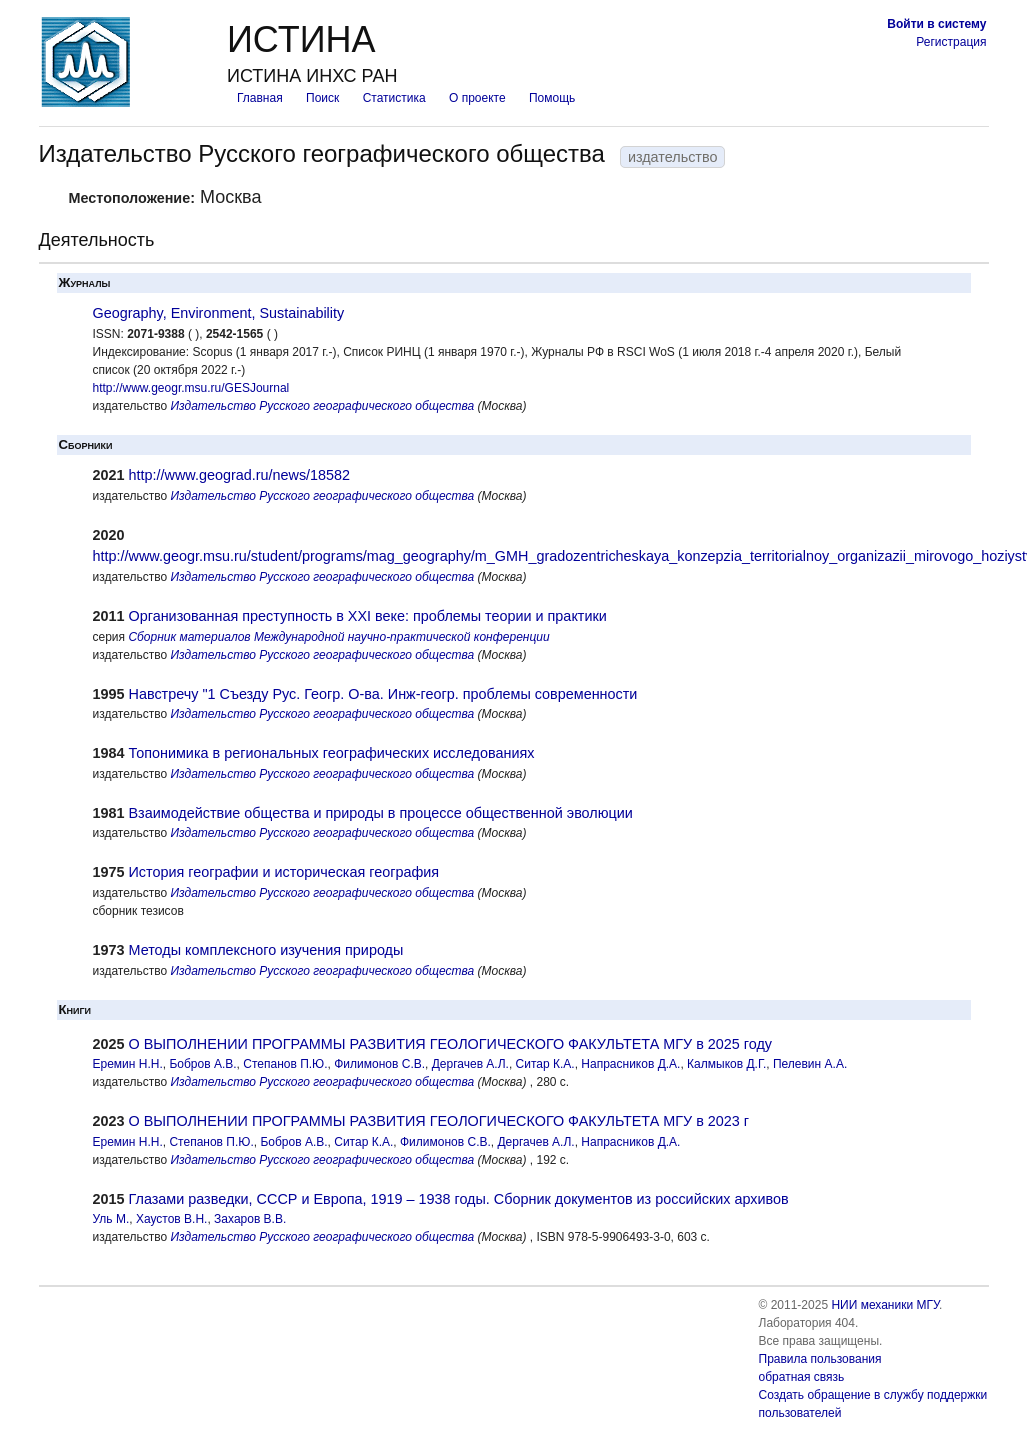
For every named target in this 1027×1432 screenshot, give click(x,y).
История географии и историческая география (284, 872)
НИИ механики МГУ (885, 1305)
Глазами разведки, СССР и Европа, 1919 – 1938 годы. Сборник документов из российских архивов (459, 1199)
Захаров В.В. (250, 1219)
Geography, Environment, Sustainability (219, 313)
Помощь (552, 98)
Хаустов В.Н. (172, 1219)
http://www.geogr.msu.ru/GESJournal (191, 388)
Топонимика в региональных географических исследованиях (332, 753)
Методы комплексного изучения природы (266, 950)
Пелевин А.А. (810, 1064)
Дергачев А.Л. (470, 1064)
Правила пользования (820, 1359)
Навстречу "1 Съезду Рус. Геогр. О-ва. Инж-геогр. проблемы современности (383, 694)
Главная (260, 98)
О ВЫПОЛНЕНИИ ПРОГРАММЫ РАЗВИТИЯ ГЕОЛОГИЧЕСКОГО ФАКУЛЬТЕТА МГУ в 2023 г (439, 1121)
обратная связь (802, 1377)
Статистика (394, 98)
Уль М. (111, 1219)
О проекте (477, 98)
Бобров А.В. (202, 1064)
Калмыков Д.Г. (726, 1064)
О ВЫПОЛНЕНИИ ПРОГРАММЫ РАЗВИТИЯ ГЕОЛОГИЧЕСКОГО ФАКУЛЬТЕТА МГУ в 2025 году (451, 1044)
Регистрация (951, 42)
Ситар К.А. (545, 1064)
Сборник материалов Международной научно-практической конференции (338, 637)
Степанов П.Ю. (285, 1064)
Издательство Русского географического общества (323, 406)
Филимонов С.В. (379, 1064)
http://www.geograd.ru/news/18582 (240, 475)
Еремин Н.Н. (128, 1064)
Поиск (322, 98)
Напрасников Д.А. (630, 1064)
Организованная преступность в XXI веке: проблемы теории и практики (368, 616)
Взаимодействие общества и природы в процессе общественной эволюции (381, 813)
